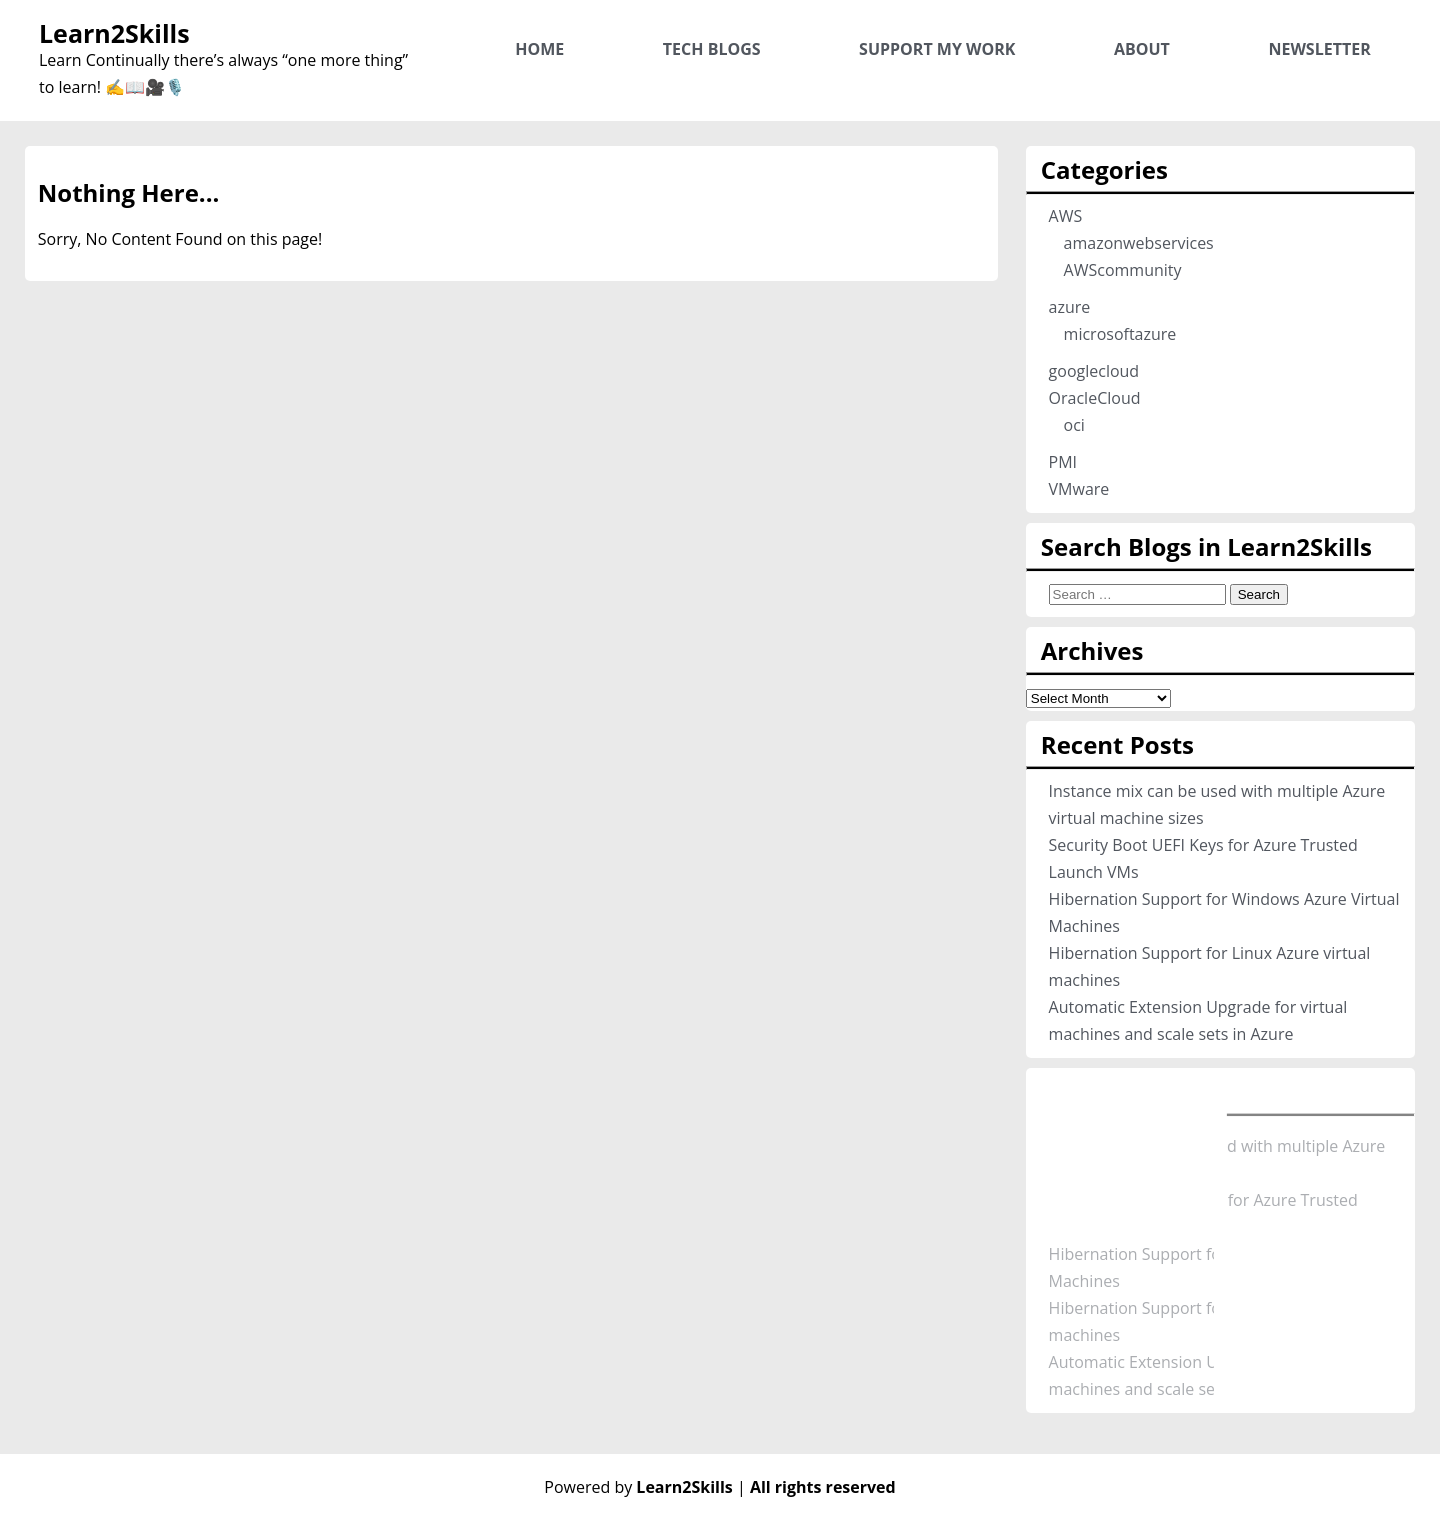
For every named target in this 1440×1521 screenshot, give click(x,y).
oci (1074, 425)
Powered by (640, 1487)
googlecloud (1094, 371)
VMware (1079, 489)
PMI (1063, 462)
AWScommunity (1123, 270)
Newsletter (1319, 49)
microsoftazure (1120, 334)
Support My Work (937, 49)
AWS (1066, 216)
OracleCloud (1095, 398)
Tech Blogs (712, 49)
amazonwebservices (1139, 243)
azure (1070, 307)
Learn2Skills (114, 33)
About (1142, 49)
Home (539, 49)
